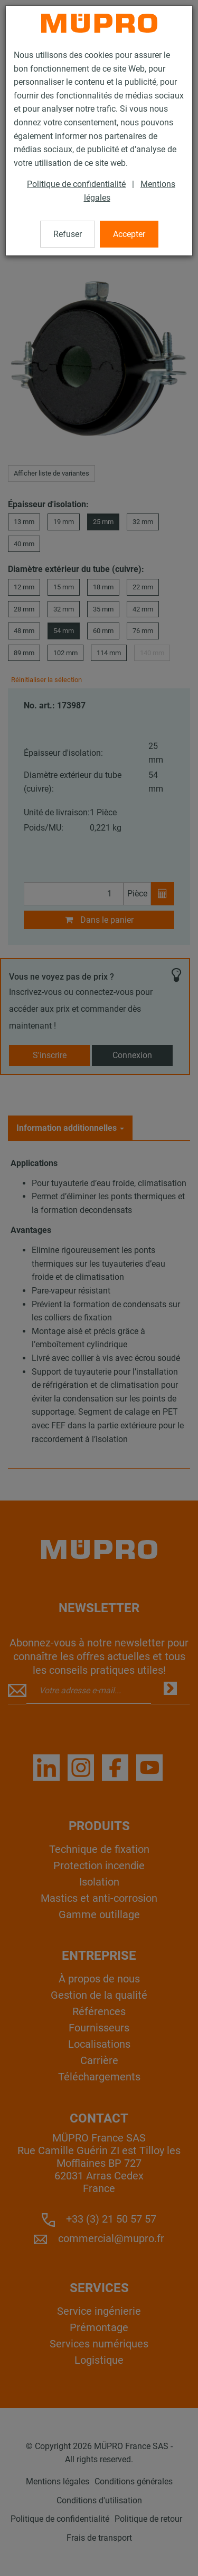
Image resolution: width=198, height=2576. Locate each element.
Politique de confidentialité (76, 184)
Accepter (129, 234)
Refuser (67, 234)
